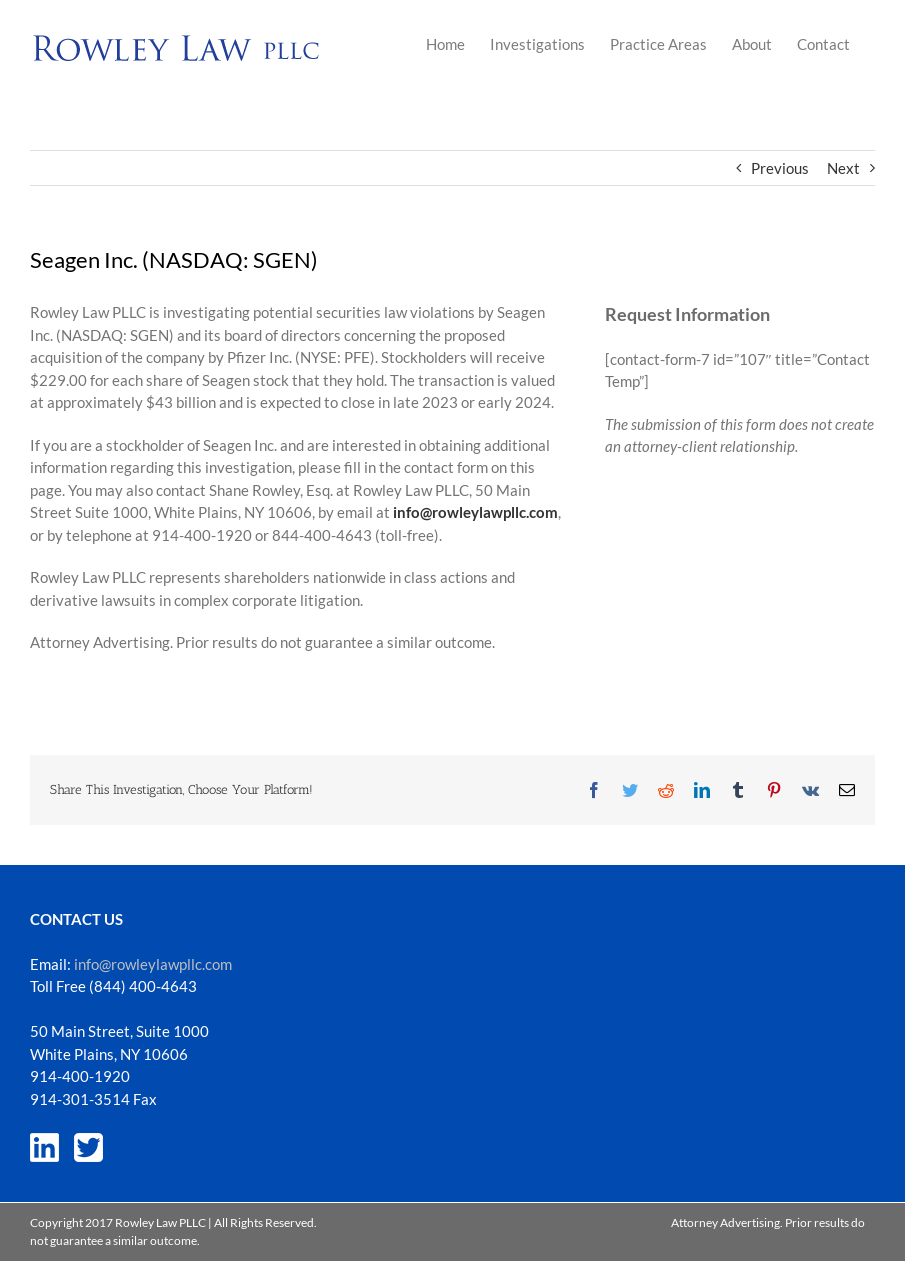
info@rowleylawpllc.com (153, 964)
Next (843, 168)
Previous (780, 168)
